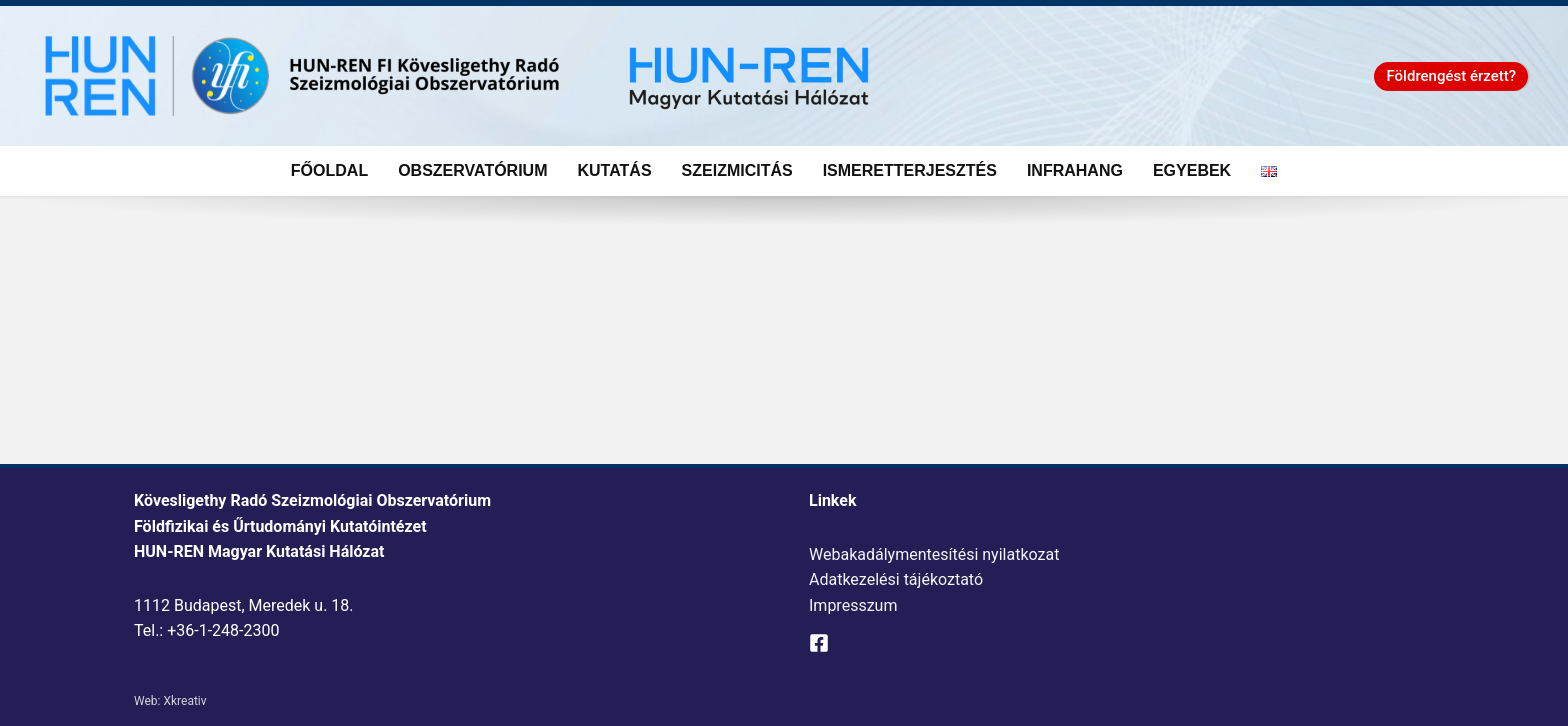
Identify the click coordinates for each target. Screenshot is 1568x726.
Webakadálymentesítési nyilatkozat (934, 554)
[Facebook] (819, 643)
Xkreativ (184, 701)
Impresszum (853, 605)
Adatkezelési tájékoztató (896, 579)
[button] (1451, 76)
